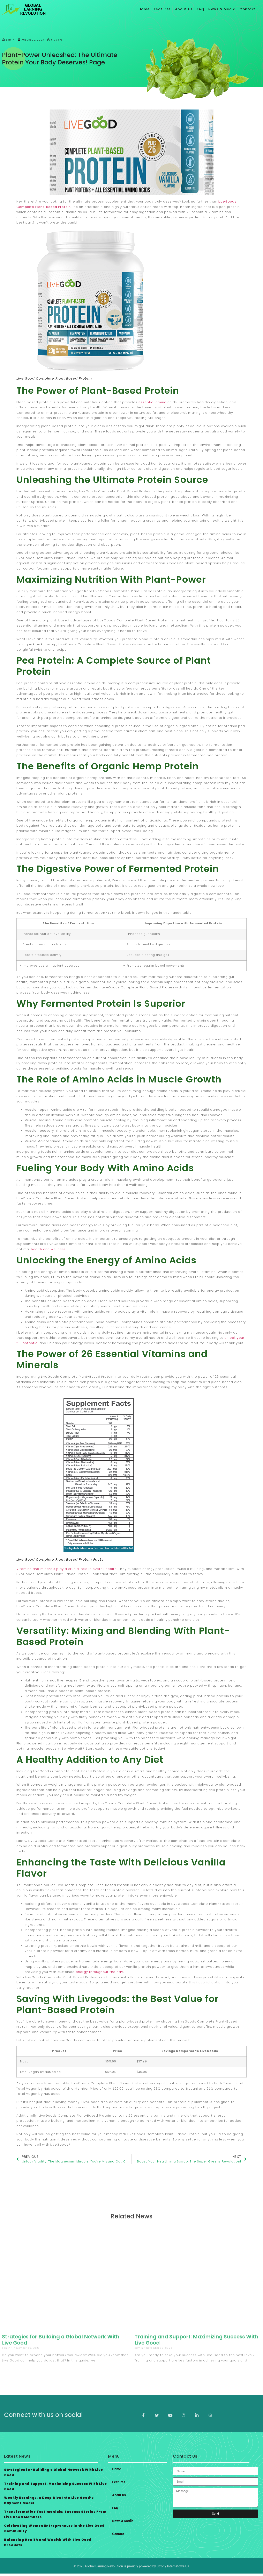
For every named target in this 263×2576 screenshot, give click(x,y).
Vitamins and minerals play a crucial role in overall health (66, 1569)
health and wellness (48, 1249)
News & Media (221, 9)
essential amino (152, 402)
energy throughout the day (99, 1972)
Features (162, 9)
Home (144, 9)
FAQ (200, 9)
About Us (184, 9)
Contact (248, 9)
